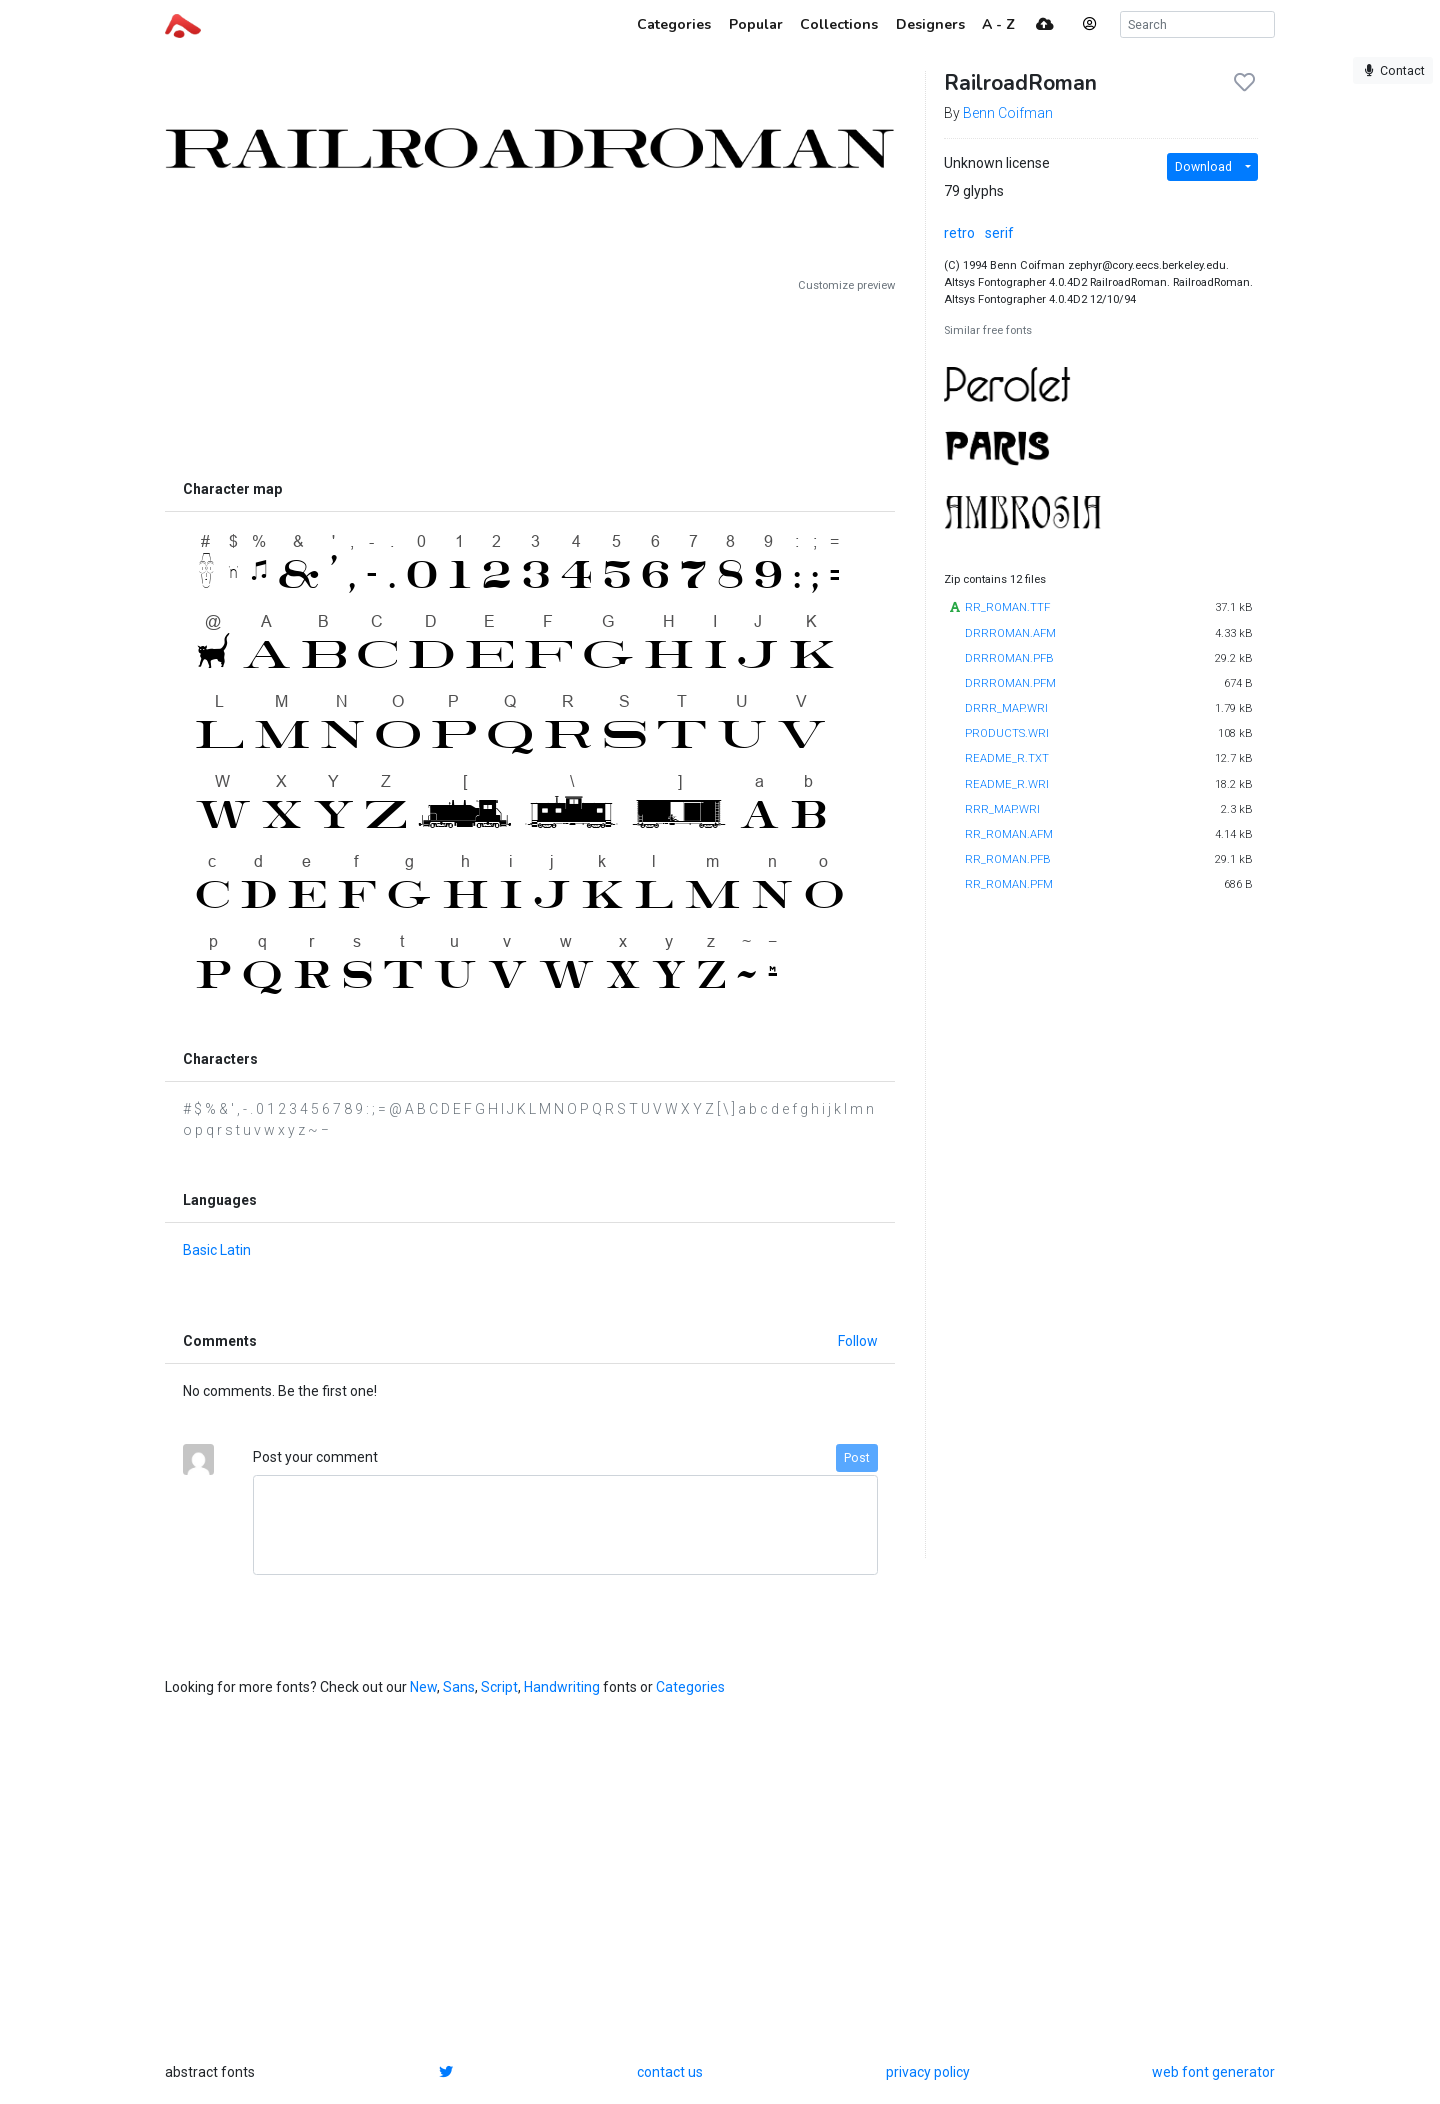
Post (857, 1458)
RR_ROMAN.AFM (1009, 834)
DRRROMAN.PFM (1010, 683)
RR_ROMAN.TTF (1007, 607)
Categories (690, 1687)
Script (499, 1687)
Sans (459, 1687)
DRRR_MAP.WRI (1006, 708)
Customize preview (846, 285)
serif (999, 233)
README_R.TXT (1007, 758)
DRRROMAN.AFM (1010, 633)
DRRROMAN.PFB (1009, 658)
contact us (670, 2072)
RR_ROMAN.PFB (1008, 859)
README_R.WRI (1007, 784)
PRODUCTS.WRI (1007, 733)
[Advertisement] (530, 382)
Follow (858, 1341)
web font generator (1213, 2072)
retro (959, 233)
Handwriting (562, 1687)
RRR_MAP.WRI (1002, 809)
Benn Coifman (1008, 113)
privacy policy (928, 2072)
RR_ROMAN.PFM (1009, 884)
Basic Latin (217, 1250)
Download (1203, 167)
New (423, 1687)
